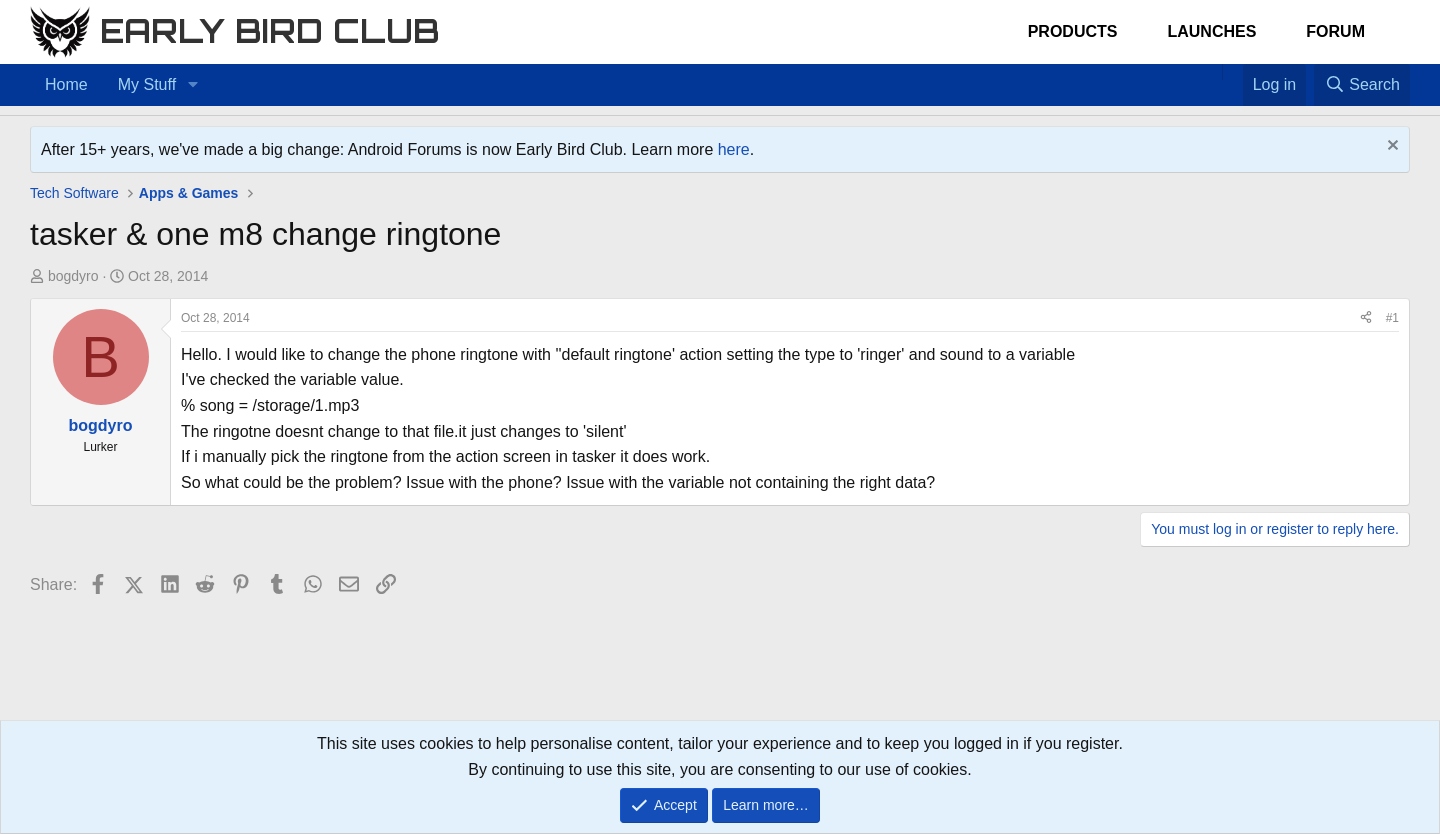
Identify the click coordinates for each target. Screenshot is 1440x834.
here (734, 149)
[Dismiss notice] (1390, 147)
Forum (1335, 31)
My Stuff (147, 84)
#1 (1392, 318)
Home (66, 84)
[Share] (1366, 318)
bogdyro (73, 276)
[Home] (1212, 72)
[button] (192, 85)
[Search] (1362, 85)
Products (1073, 31)
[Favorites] (1232, 72)
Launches (1211, 31)
